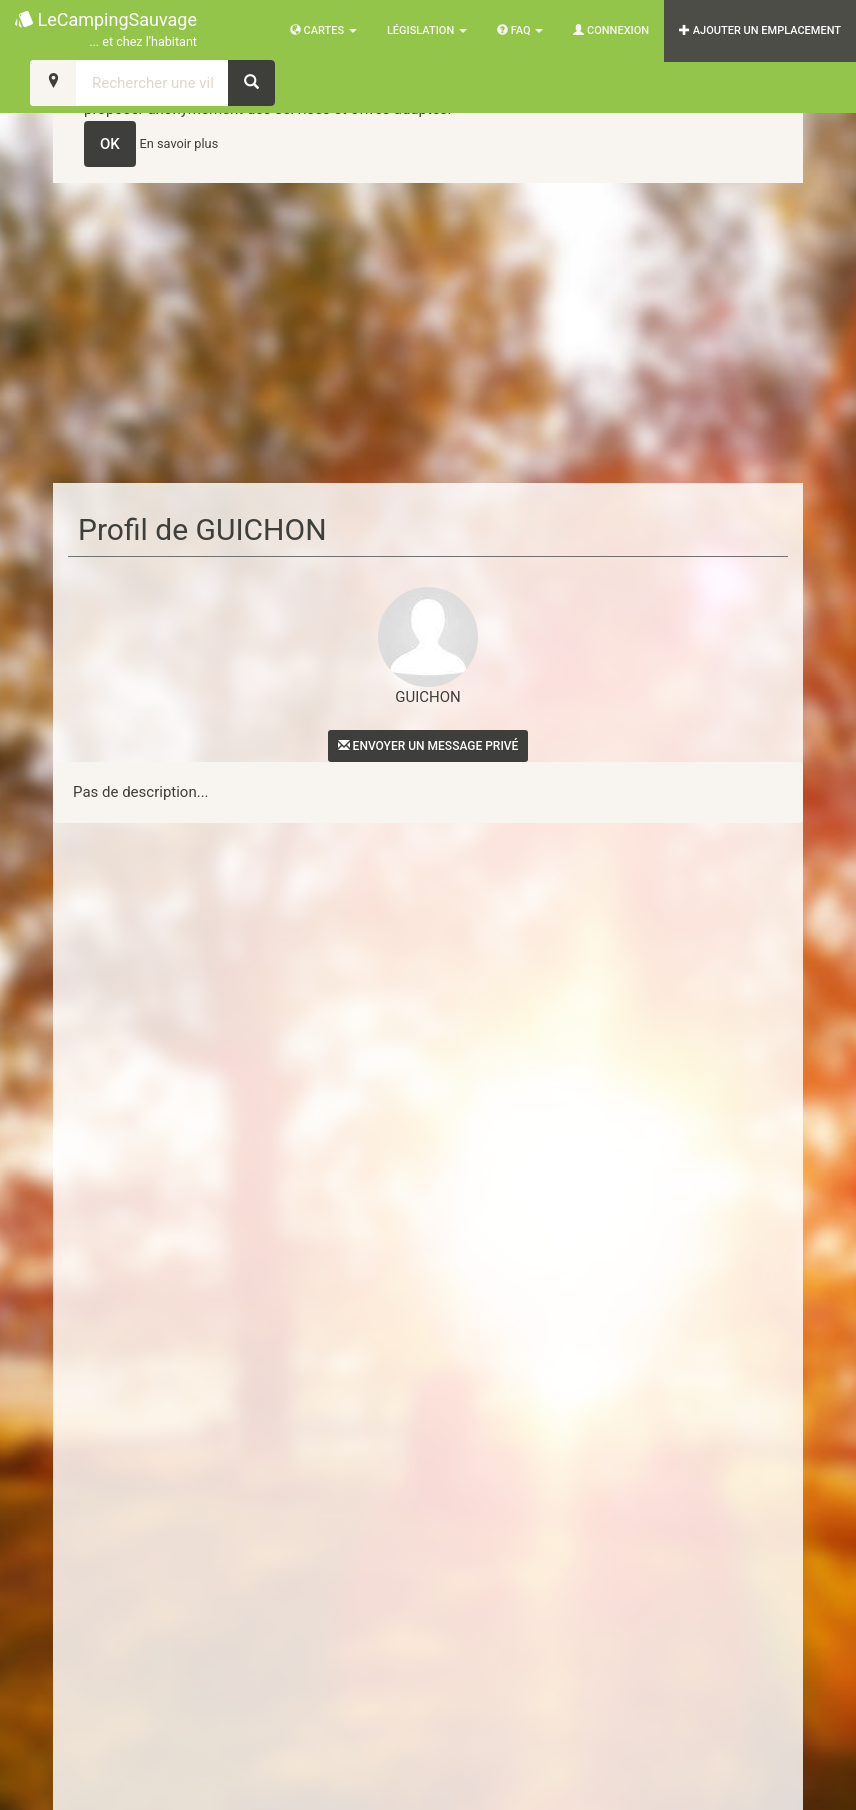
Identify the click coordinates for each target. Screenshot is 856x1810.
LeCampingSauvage (106, 30)
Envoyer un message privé (428, 746)
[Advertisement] (428, 333)
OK (110, 144)
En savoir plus (179, 143)
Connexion (611, 30)
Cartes (323, 30)
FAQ (520, 30)
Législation (427, 30)
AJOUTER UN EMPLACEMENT (760, 30)
